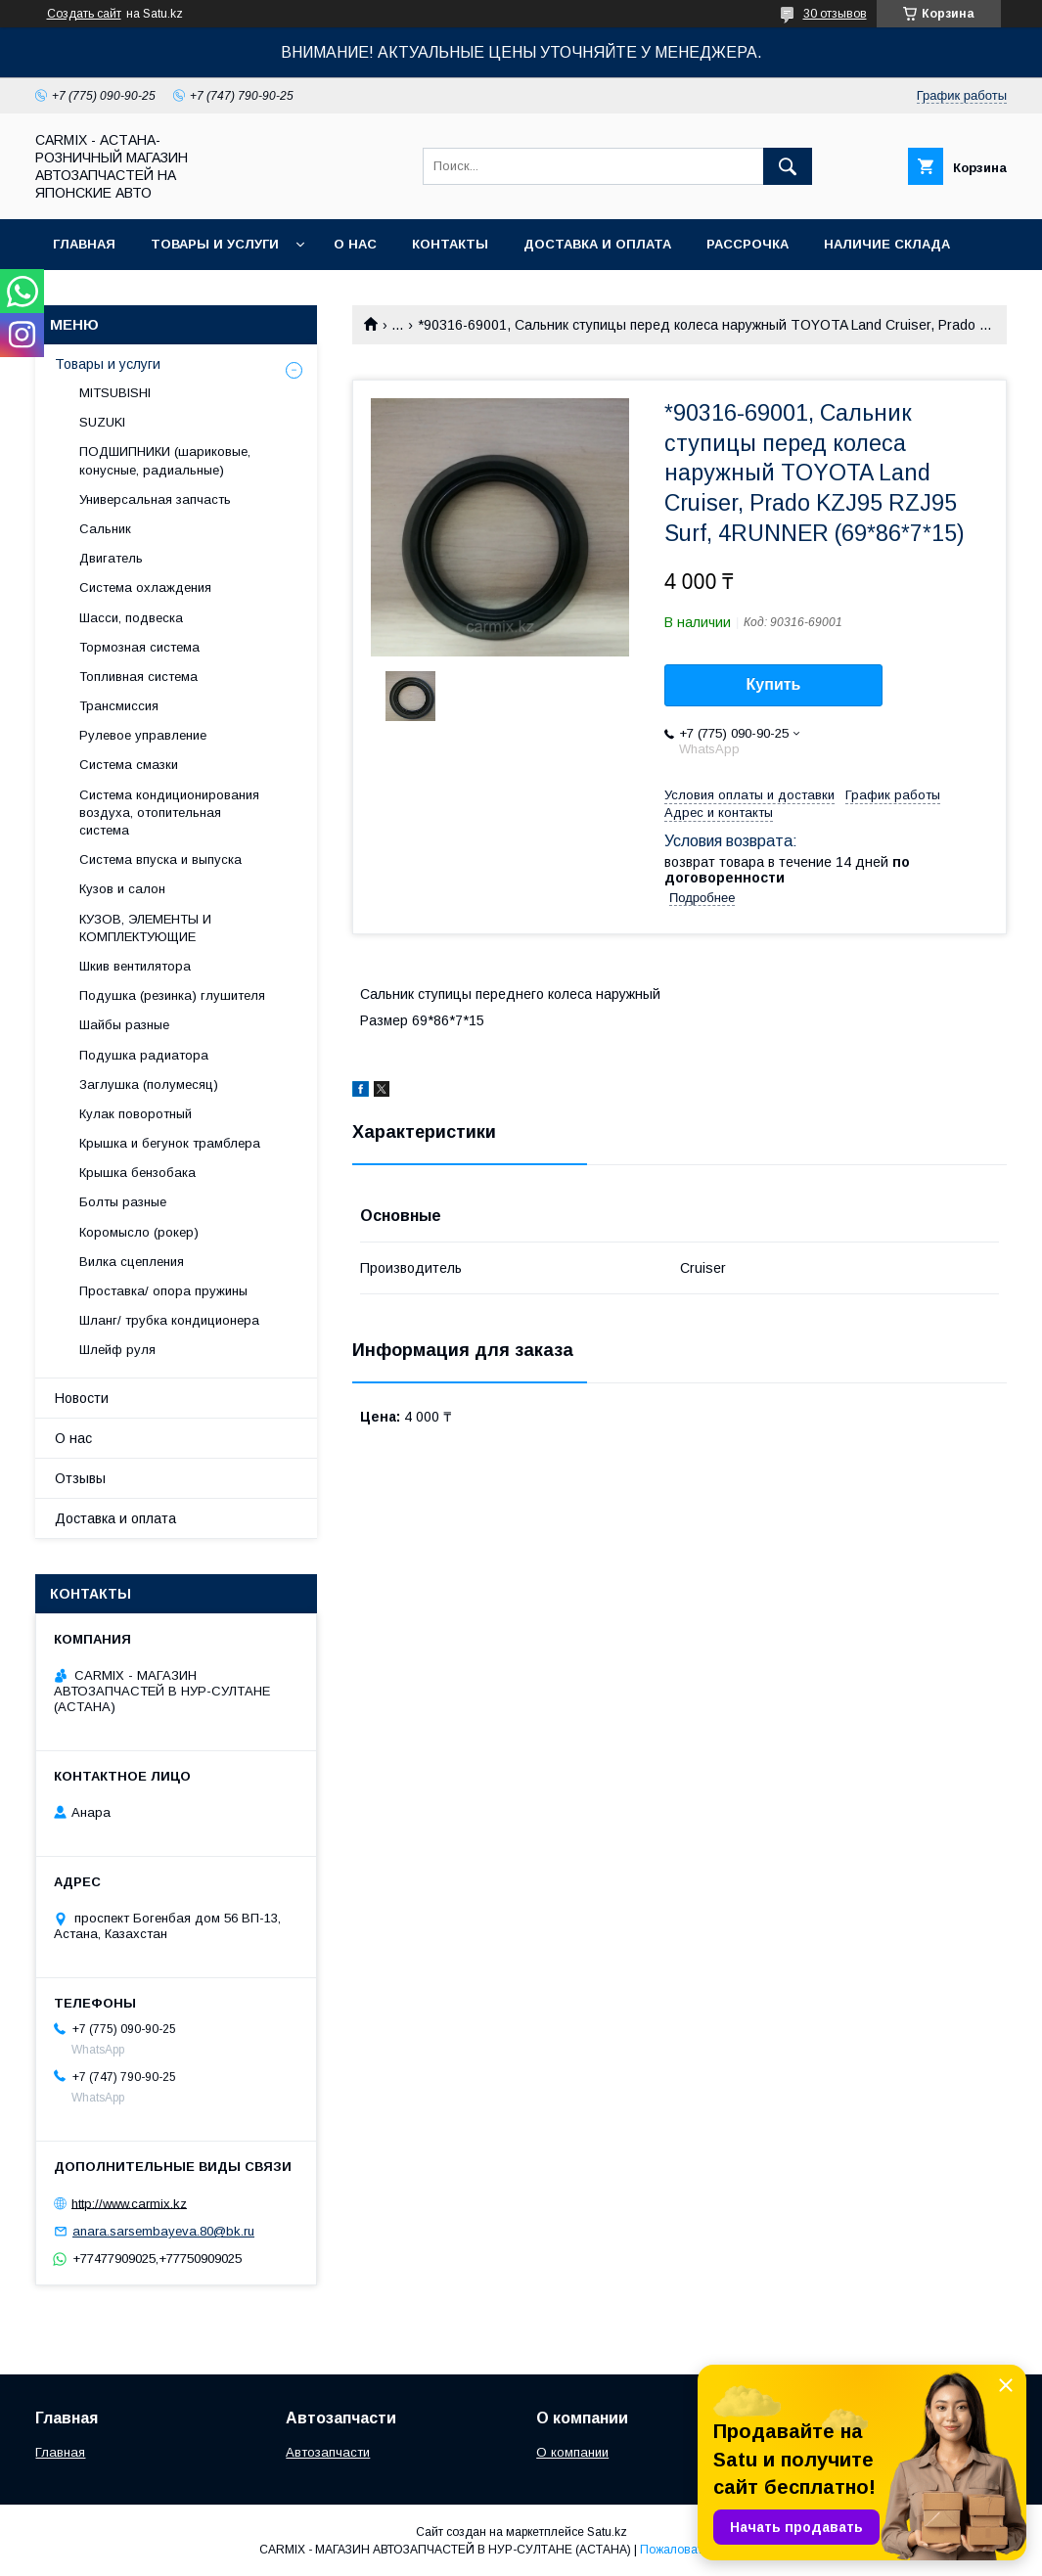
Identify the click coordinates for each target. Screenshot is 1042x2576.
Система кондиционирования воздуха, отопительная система (169, 812)
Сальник (105, 528)
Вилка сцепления (131, 1261)
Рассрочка (747, 244)
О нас (355, 244)
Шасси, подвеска (131, 617)
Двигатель (111, 558)
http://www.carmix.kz (129, 2202)
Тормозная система (139, 647)
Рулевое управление (142, 735)
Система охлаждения (145, 587)
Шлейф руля (117, 1349)
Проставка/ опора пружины (163, 1291)
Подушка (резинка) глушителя (172, 995)
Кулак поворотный (135, 1114)
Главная (84, 244)
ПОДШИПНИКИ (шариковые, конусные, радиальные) (164, 460)
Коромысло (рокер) (139, 1232)
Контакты (450, 244)
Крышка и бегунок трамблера (169, 1143)
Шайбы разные (124, 1024)
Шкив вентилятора (135, 966)
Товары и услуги (215, 244)
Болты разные (122, 1202)
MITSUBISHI (115, 392)
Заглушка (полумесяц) (148, 1084)
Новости (82, 1398)
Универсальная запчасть (155, 499)
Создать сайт (84, 14)
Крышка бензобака (137, 1172)
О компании (572, 2452)
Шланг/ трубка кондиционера (169, 1320)
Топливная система (138, 676)
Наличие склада (887, 244)
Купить (774, 684)
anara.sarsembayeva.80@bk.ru (163, 2231)
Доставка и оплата (597, 244)
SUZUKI (102, 422)
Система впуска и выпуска (160, 859)
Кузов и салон (122, 888)
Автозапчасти (328, 2452)
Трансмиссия (119, 706)
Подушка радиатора (143, 1055)
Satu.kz (607, 2532)
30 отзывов (835, 14)
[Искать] (787, 166)
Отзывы (80, 1478)
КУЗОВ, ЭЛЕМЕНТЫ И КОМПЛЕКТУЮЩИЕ (145, 928)
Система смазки (128, 764)
